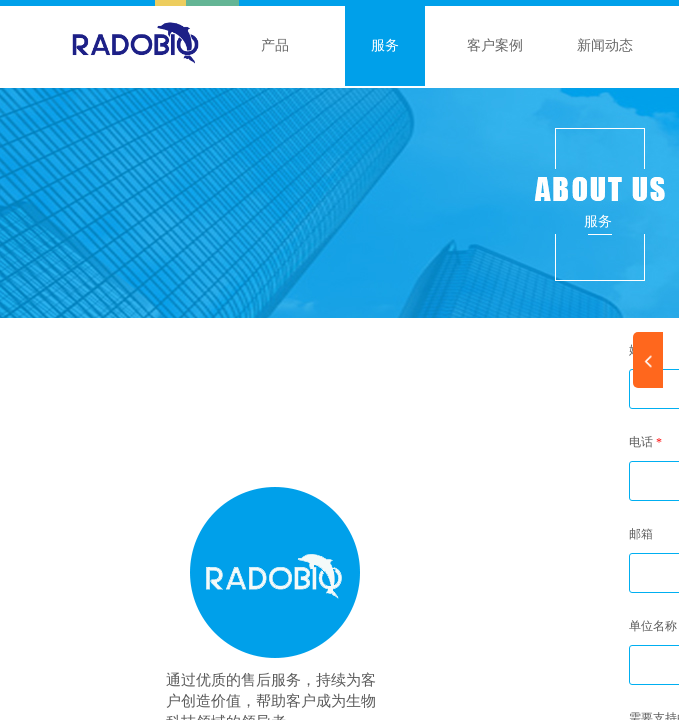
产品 (275, 45)
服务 (385, 45)
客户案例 (495, 45)
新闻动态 (605, 45)
